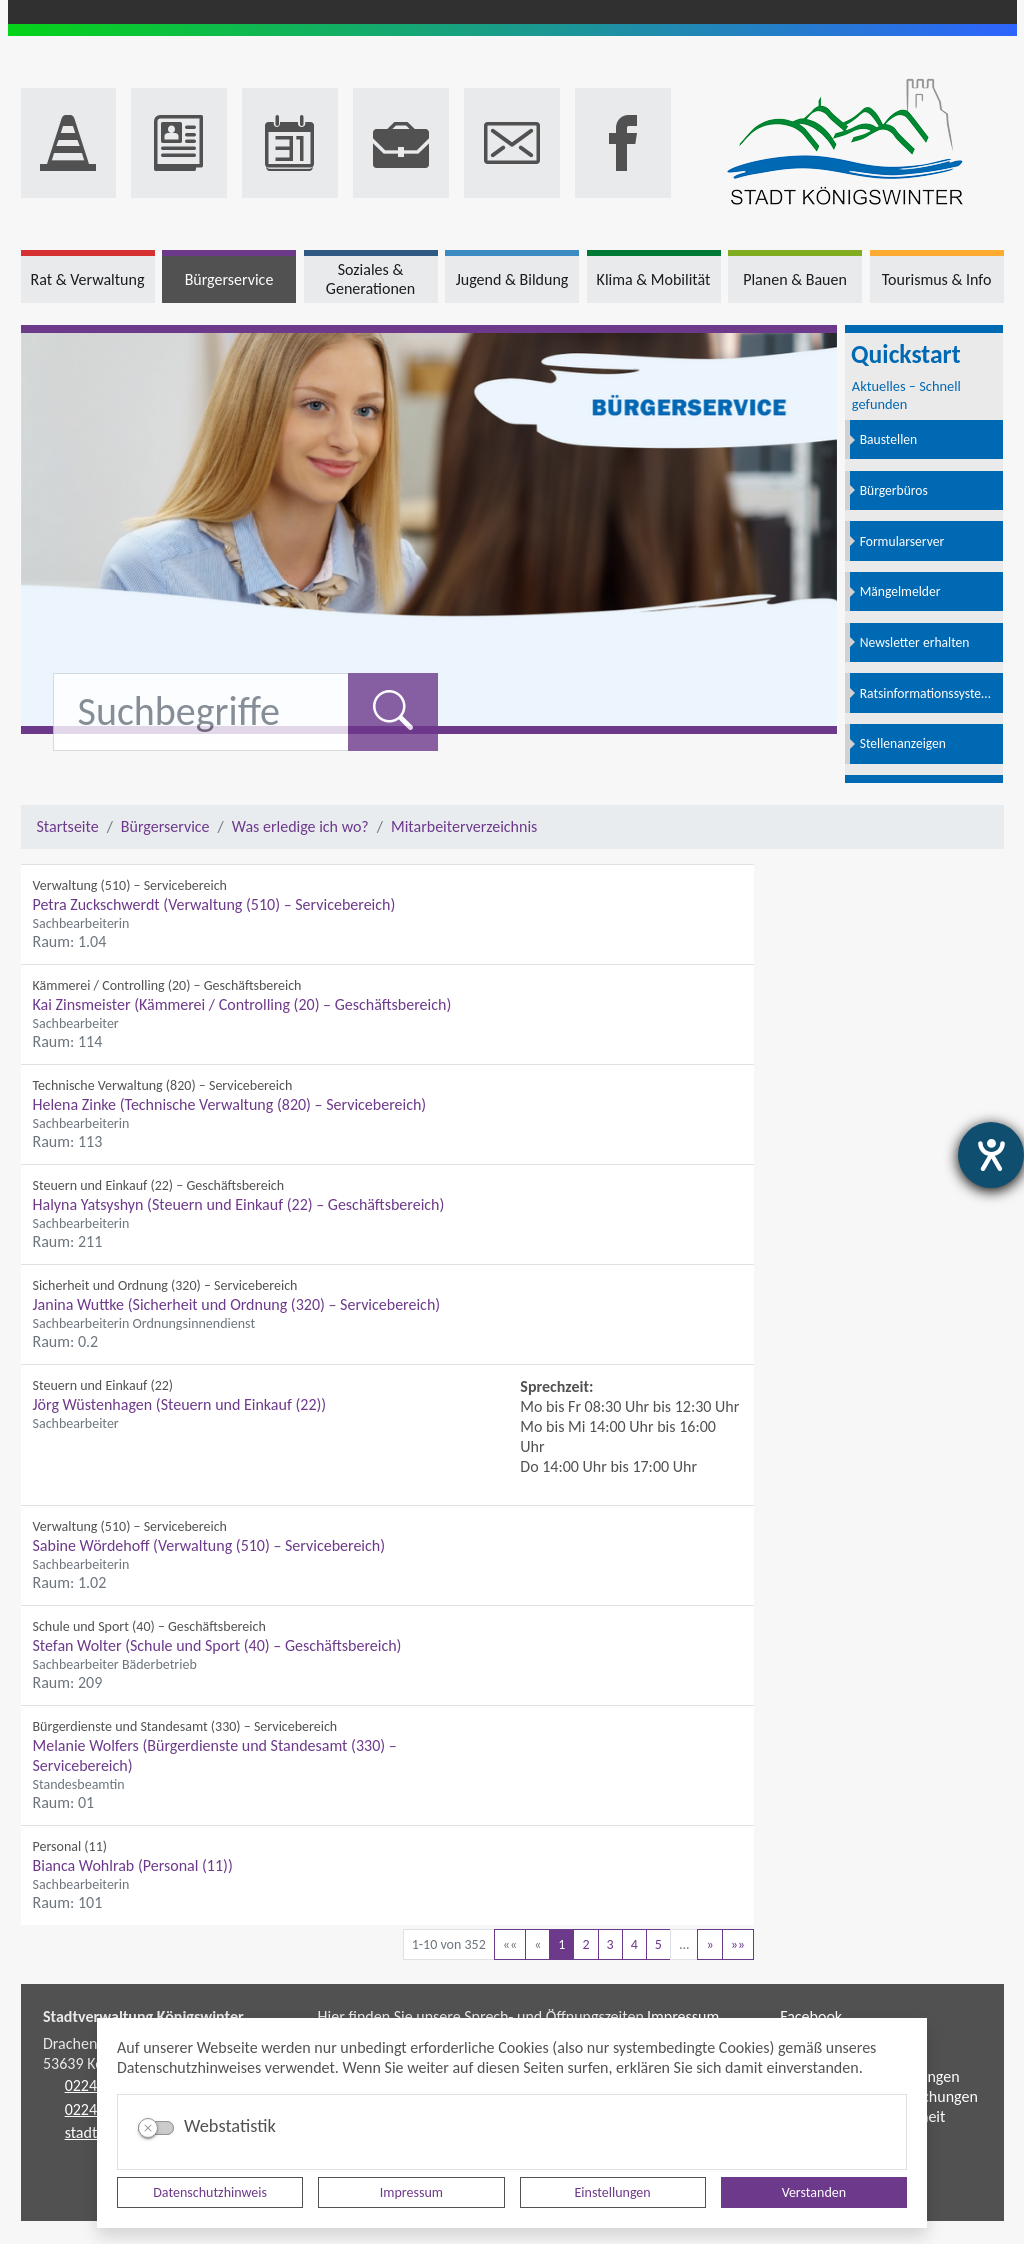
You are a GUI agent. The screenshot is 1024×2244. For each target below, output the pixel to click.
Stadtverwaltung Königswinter (143, 2016)
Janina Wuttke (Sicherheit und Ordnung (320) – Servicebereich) (237, 1304)
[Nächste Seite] (709, 1944)
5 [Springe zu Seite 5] (658, 1944)
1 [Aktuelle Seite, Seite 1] (561, 1944)
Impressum (411, 2192)
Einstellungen (613, 2192)
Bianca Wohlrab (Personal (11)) (133, 1865)
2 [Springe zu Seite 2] (585, 1944)
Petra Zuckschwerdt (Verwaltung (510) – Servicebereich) (214, 904)
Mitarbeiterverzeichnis (464, 826)
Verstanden (814, 2192)
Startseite (68, 826)
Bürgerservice (165, 826)
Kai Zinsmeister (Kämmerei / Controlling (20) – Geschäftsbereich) (242, 1004)
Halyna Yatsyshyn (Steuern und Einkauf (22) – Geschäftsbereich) (239, 1204)
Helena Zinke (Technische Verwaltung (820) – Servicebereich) (230, 1104)
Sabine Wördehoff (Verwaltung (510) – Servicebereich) (209, 1545)
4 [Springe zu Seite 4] (634, 1944)
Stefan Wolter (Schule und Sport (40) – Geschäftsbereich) (217, 1645)
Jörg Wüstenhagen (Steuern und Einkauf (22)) (180, 1404)
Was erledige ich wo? (300, 826)
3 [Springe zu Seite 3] (610, 1944)
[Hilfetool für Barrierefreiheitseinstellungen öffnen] (991, 1155)
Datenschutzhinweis (210, 2192)
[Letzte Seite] (738, 1944)
